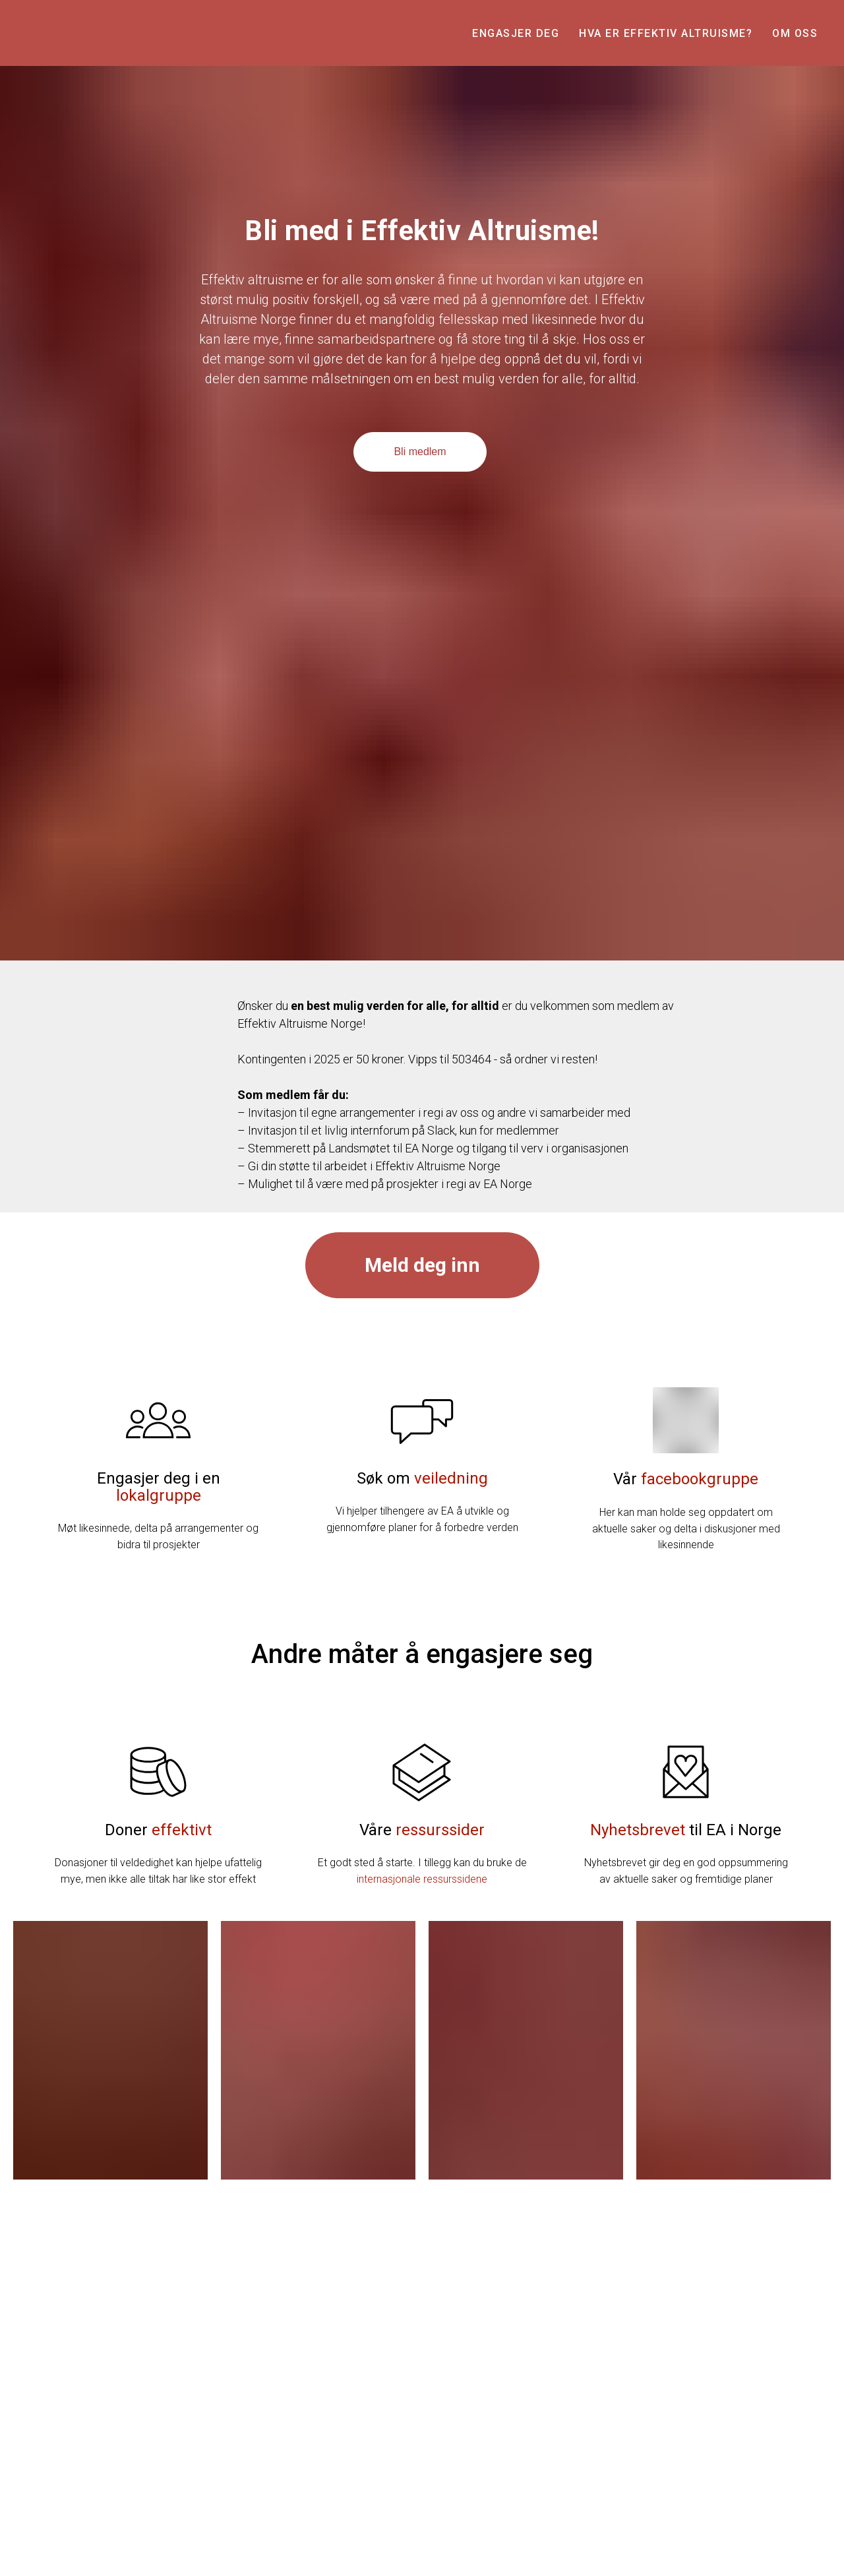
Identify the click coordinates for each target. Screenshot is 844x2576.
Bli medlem (420, 451)
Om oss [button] (795, 33)
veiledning (451, 1478)
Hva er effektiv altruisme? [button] (665, 33)
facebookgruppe (699, 1479)
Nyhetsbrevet (637, 1830)
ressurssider (440, 1830)
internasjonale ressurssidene (422, 1879)
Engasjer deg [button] (515, 33)
